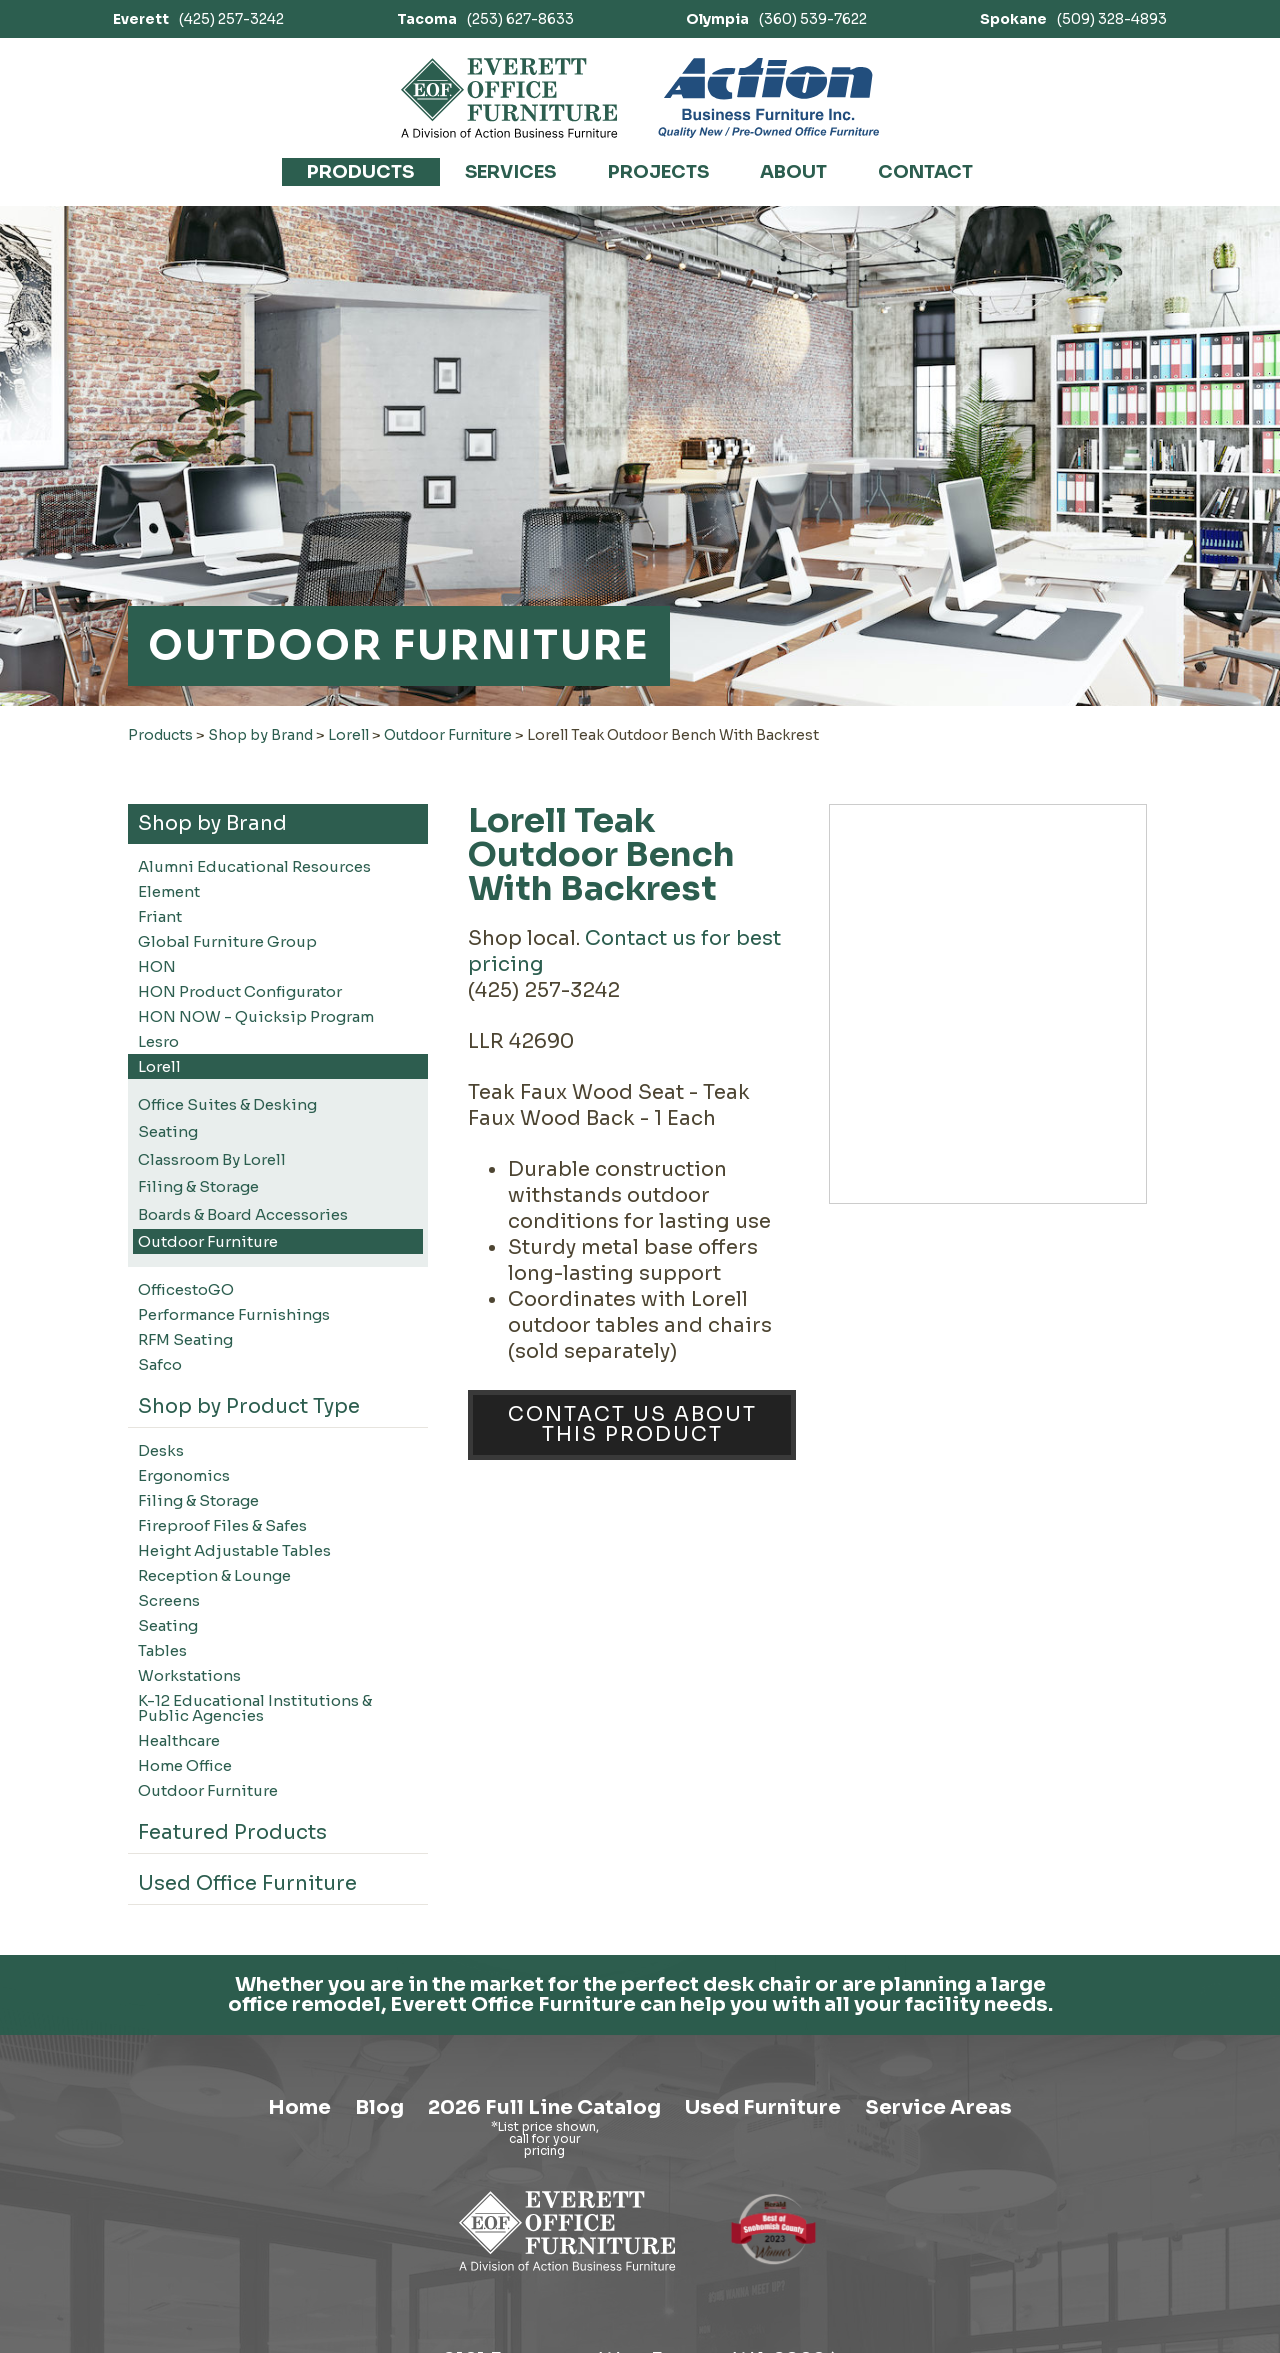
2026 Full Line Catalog (544, 2267)
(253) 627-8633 (485, 19)
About (793, 172)
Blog (379, 2267)
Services (510, 172)
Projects (658, 172)
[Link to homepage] (509, 98)
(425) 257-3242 (198, 19)
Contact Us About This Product (632, 1424)
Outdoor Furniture (448, 735)
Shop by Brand (260, 735)
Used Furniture (763, 2267)
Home (299, 2267)
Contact (925, 172)
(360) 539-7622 (776, 19)
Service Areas (938, 2267)
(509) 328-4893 (1073, 19)
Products (360, 172)
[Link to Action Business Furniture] (768, 98)
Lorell (348, 735)
